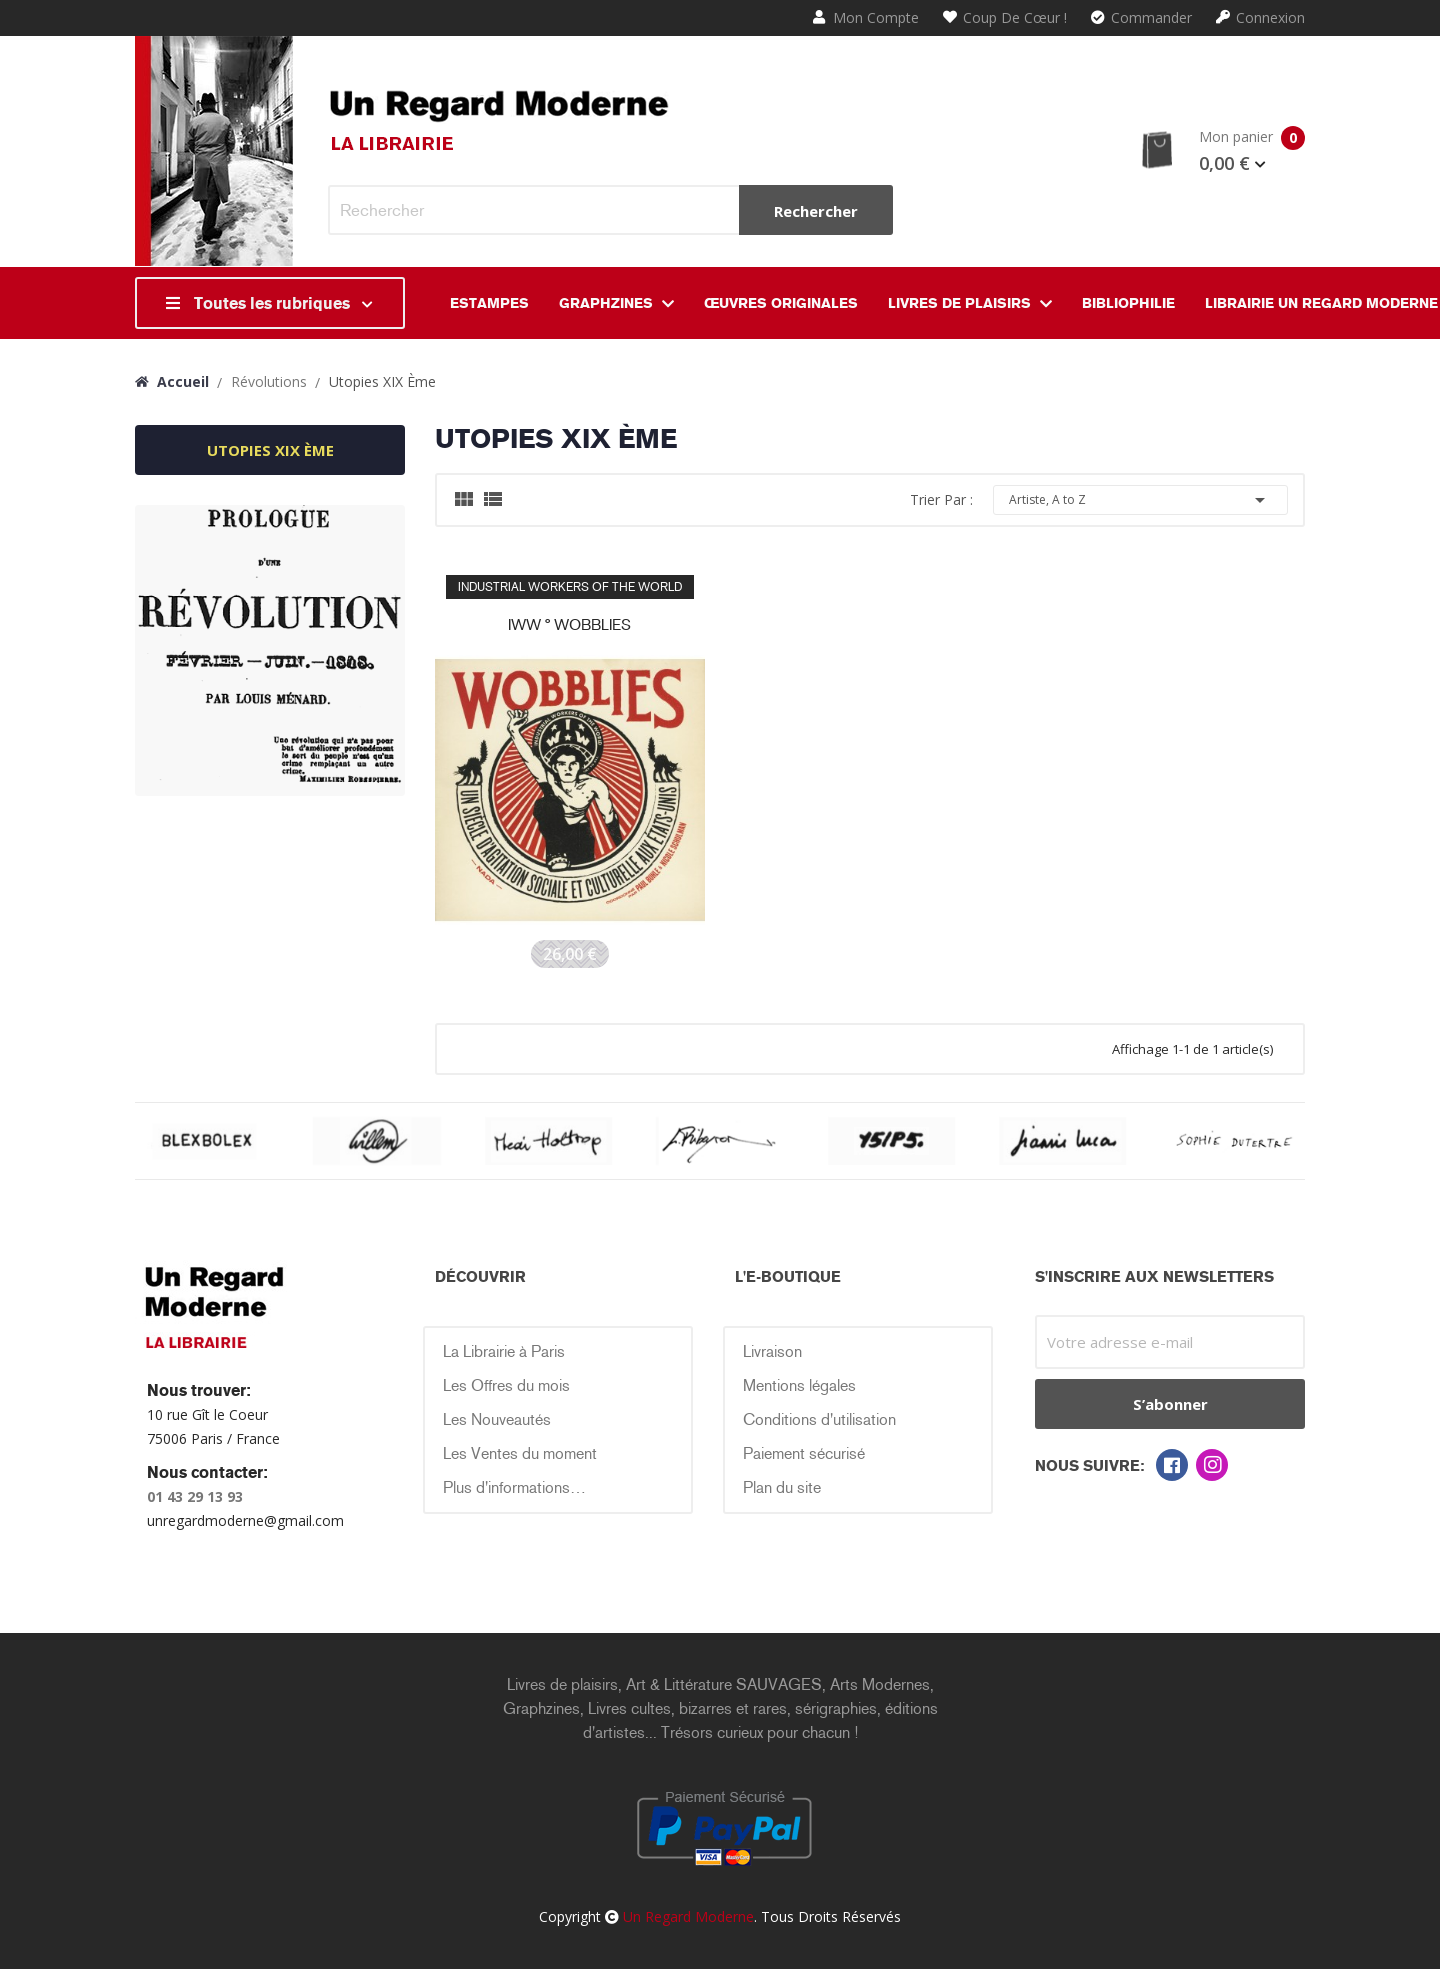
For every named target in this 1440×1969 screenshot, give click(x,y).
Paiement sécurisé (804, 1453)
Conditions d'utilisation (819, 1419)
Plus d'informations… (514, 1487)
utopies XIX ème (270, 450)
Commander (1141, 18)
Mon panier (1222, 151)
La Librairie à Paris (504, 1351)
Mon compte (866, 18)
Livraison (772, 1351)
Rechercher (816, 211)
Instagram (1212, 1465)
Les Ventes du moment (520, 1453)
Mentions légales (799, 1385)
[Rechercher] (610, 210)
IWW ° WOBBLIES (569, 625)
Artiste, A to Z (1140, 500)
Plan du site (782, 1487)
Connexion (1260, 18)
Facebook (1172, 1465)
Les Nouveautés (497, 1419)
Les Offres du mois (506, 1385)
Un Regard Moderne (688, 1916)
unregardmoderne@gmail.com (245, 1520)
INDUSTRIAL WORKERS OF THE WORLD (570, 587)
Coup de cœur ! (1005, 18)
